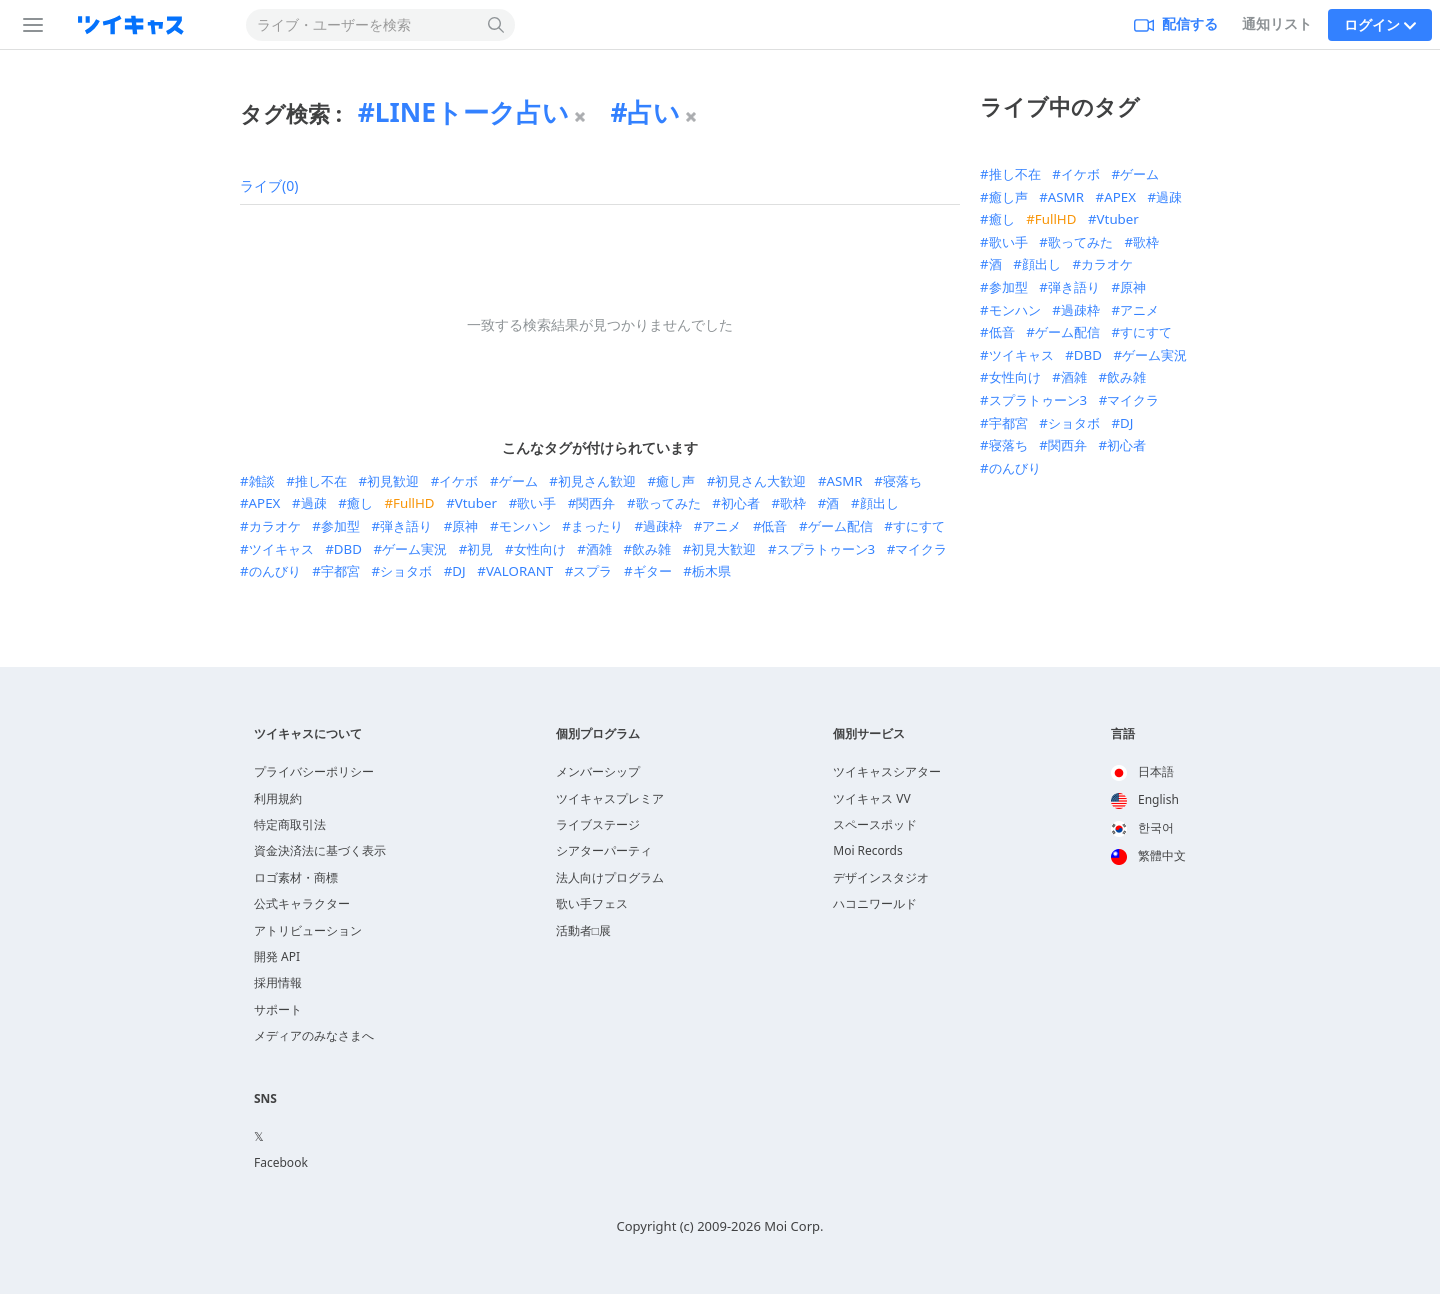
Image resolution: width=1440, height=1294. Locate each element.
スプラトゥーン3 (826, 549)
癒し (360, 503)
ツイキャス (281, 549)
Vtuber (476, 503)
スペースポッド (875, 824)
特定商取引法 (290, 824)
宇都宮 (340, 571)
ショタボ (406, 571)
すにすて (919, 526)
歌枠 (793, 503)
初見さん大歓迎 (760, 481)
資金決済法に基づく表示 (320, 850)
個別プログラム (598, 734)
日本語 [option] (1142, 771)
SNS (265, 1099)
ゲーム (518, 481)
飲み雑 (651, 549)
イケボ (458, 481)
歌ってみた (668, 503)
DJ (458, 571)
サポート (278, 1009)
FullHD (414, 503)
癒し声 (675, 481)
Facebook (281, 1162)
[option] (1148, 773)
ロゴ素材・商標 (296, 877)
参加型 (340, 526)
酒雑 (599, 549)
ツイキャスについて (308, 734)
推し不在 (321, 481)
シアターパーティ (604, 850)
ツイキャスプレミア (610, 798)
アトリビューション (308, 930)
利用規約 (278, 798)
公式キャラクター (302, 903)
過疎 (314, 503)
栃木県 (711, 571)
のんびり (275, 571)
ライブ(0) (269, 185)
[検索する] (496, 25)
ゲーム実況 (414, 549)
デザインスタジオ (881, 877)
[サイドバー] (29, 25)
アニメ (721, 526)
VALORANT (519, 571)
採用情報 (278, 982)
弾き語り (406, 526)
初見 (480, 549)
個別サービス (869, 734)
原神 (465, 526)
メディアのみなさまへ (314, 1035)
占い (653, 112)
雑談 (262, 481)
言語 (1123, 734)
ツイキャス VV (872, 798)
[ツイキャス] (147, 25)
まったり (597, 526)
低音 (774, 526)
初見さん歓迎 (597, 481)
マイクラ (921, 549)
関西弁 (595, 503)
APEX (265, 503)
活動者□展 (583, 930)
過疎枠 (662, 526)
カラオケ (275, 526)
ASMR (844, 481)
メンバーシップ (598, 771)
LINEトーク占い (472, 112)
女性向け (540, 549)
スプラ (592, 571)
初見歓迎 (393, 481)
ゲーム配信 (840, 526)
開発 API (277, 956)
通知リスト (1277, 23)
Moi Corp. (793, 1226)
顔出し (879, 503)
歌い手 (536, 503)
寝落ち (902, 481)
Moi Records (867, 850)
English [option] (1145, 799)
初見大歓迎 (723, 549)
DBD (348, 549)
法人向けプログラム (610, 877)
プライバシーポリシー (314, 771)
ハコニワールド (875, 903)
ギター (652, 571)
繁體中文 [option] (1148, 855)
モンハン (525, 526)
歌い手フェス (592, 903)
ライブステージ (598, 824)
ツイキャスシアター (887, 771)
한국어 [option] (1142, 827)
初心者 (740, 503)
